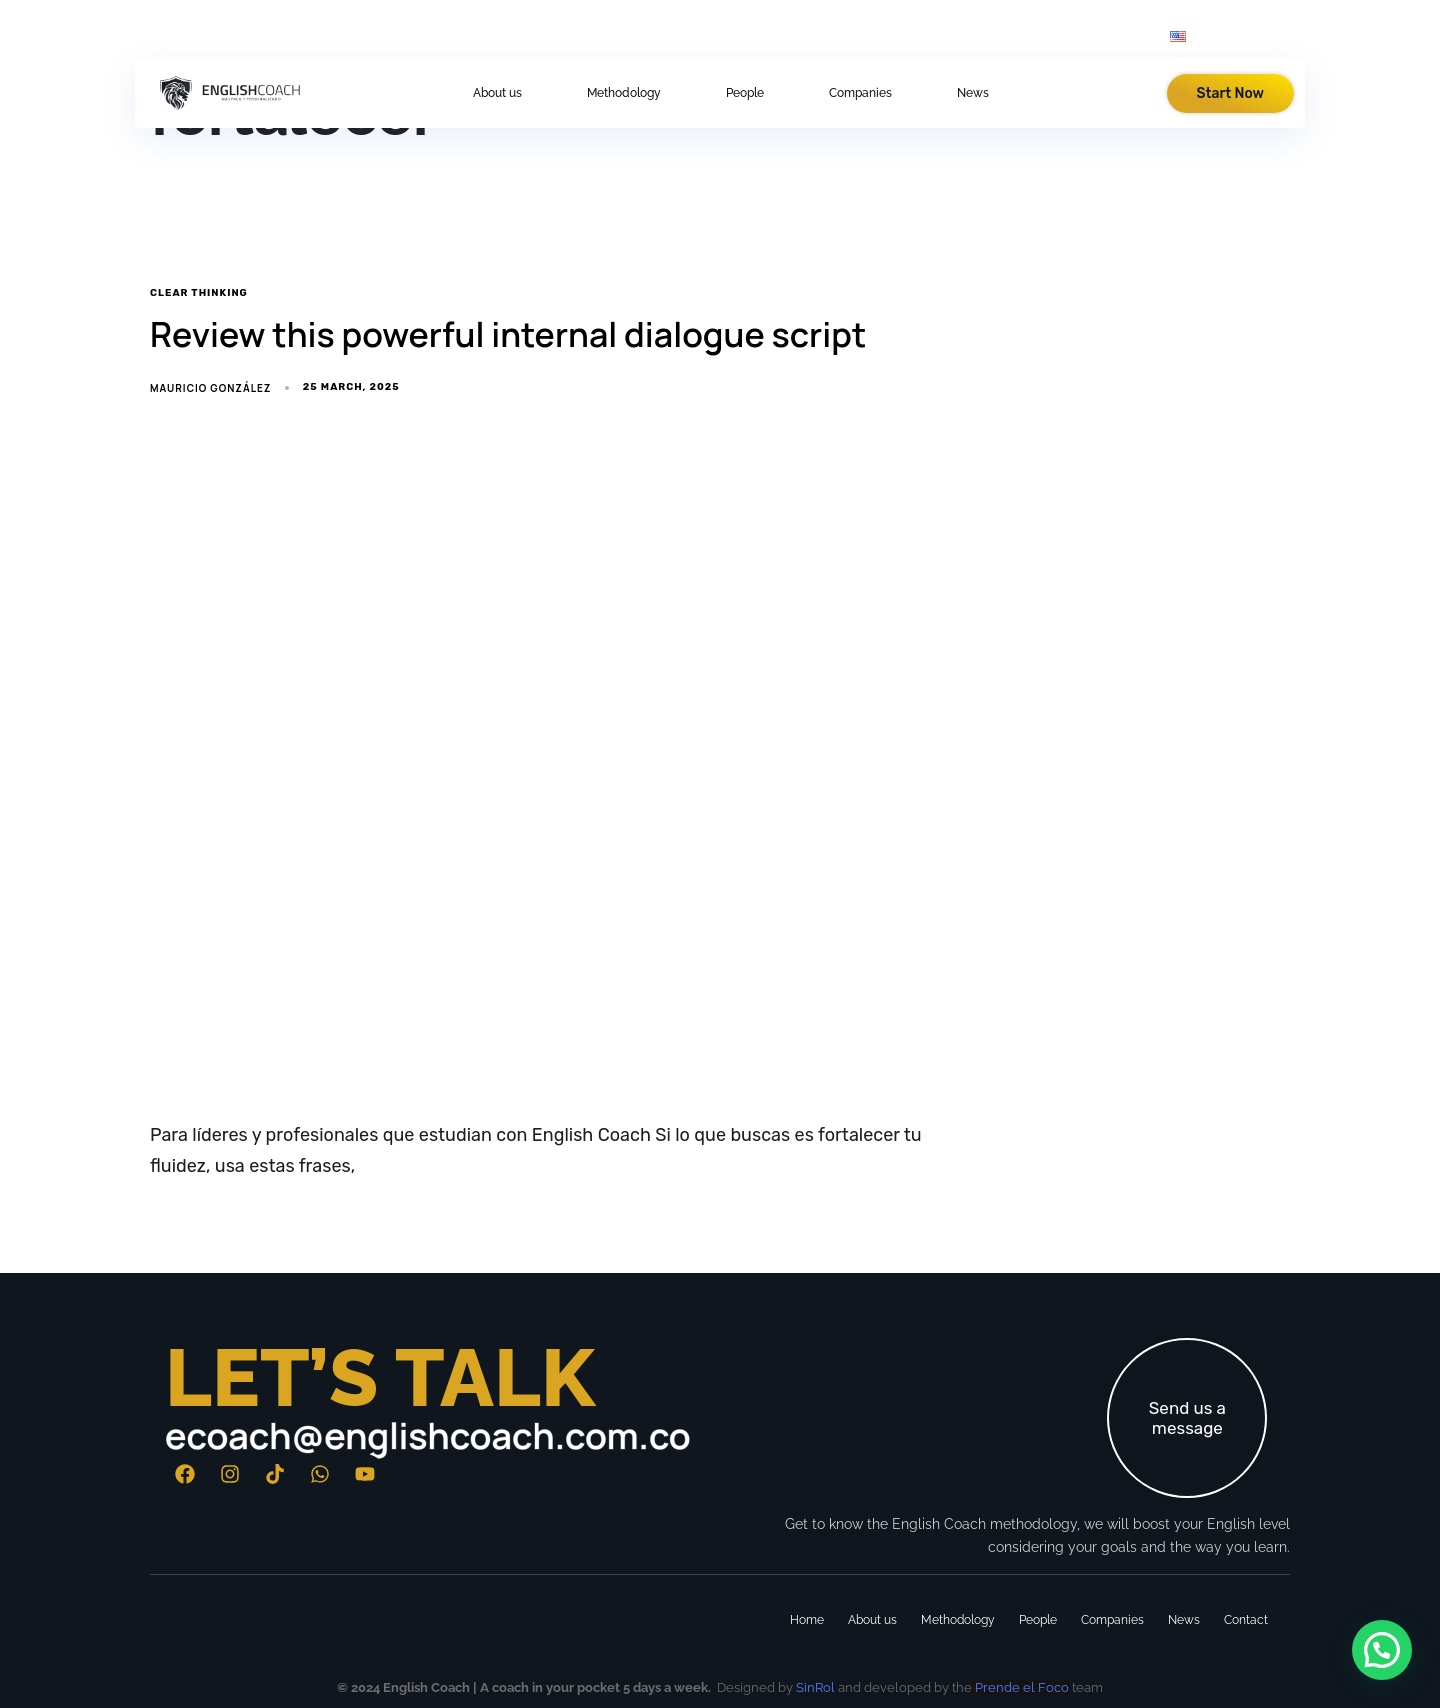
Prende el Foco (1020, 1687)
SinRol (815, 1687)
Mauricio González (211, 388)
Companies (860, 93)
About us (497, 93)
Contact (1246, 1620)
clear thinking (199, 293)
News (973, 93)
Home (807, 1620)
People (745, 93)
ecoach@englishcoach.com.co (428, 1435)
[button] (1293, 36)
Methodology (624, 93)
